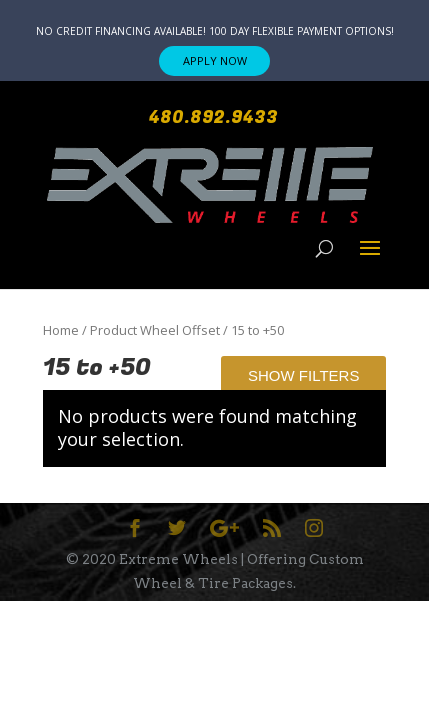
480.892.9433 (213, 117)
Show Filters (303, 375)
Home (61, 330)
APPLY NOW (215, 60)
